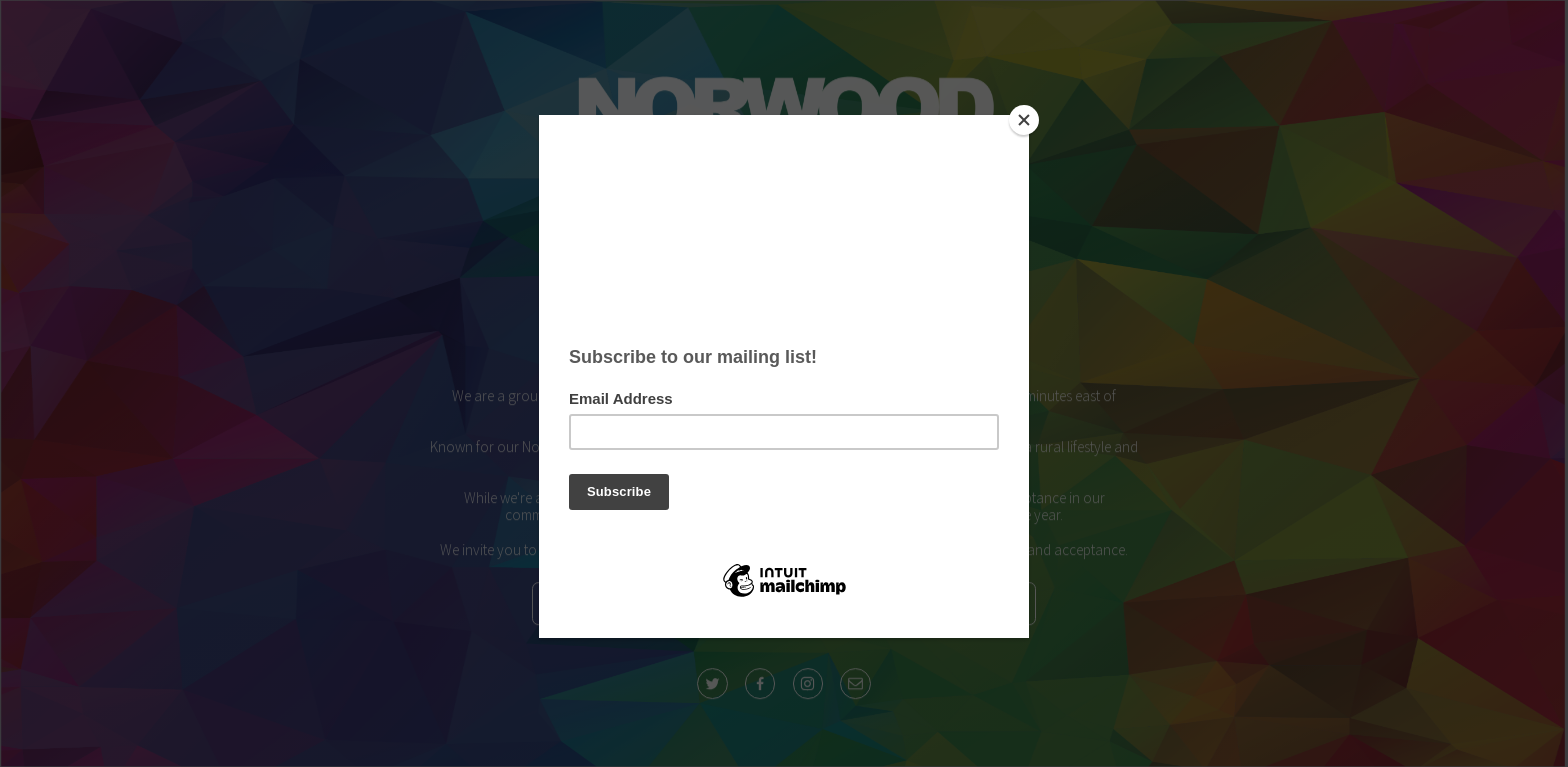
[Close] (1024, 120)
